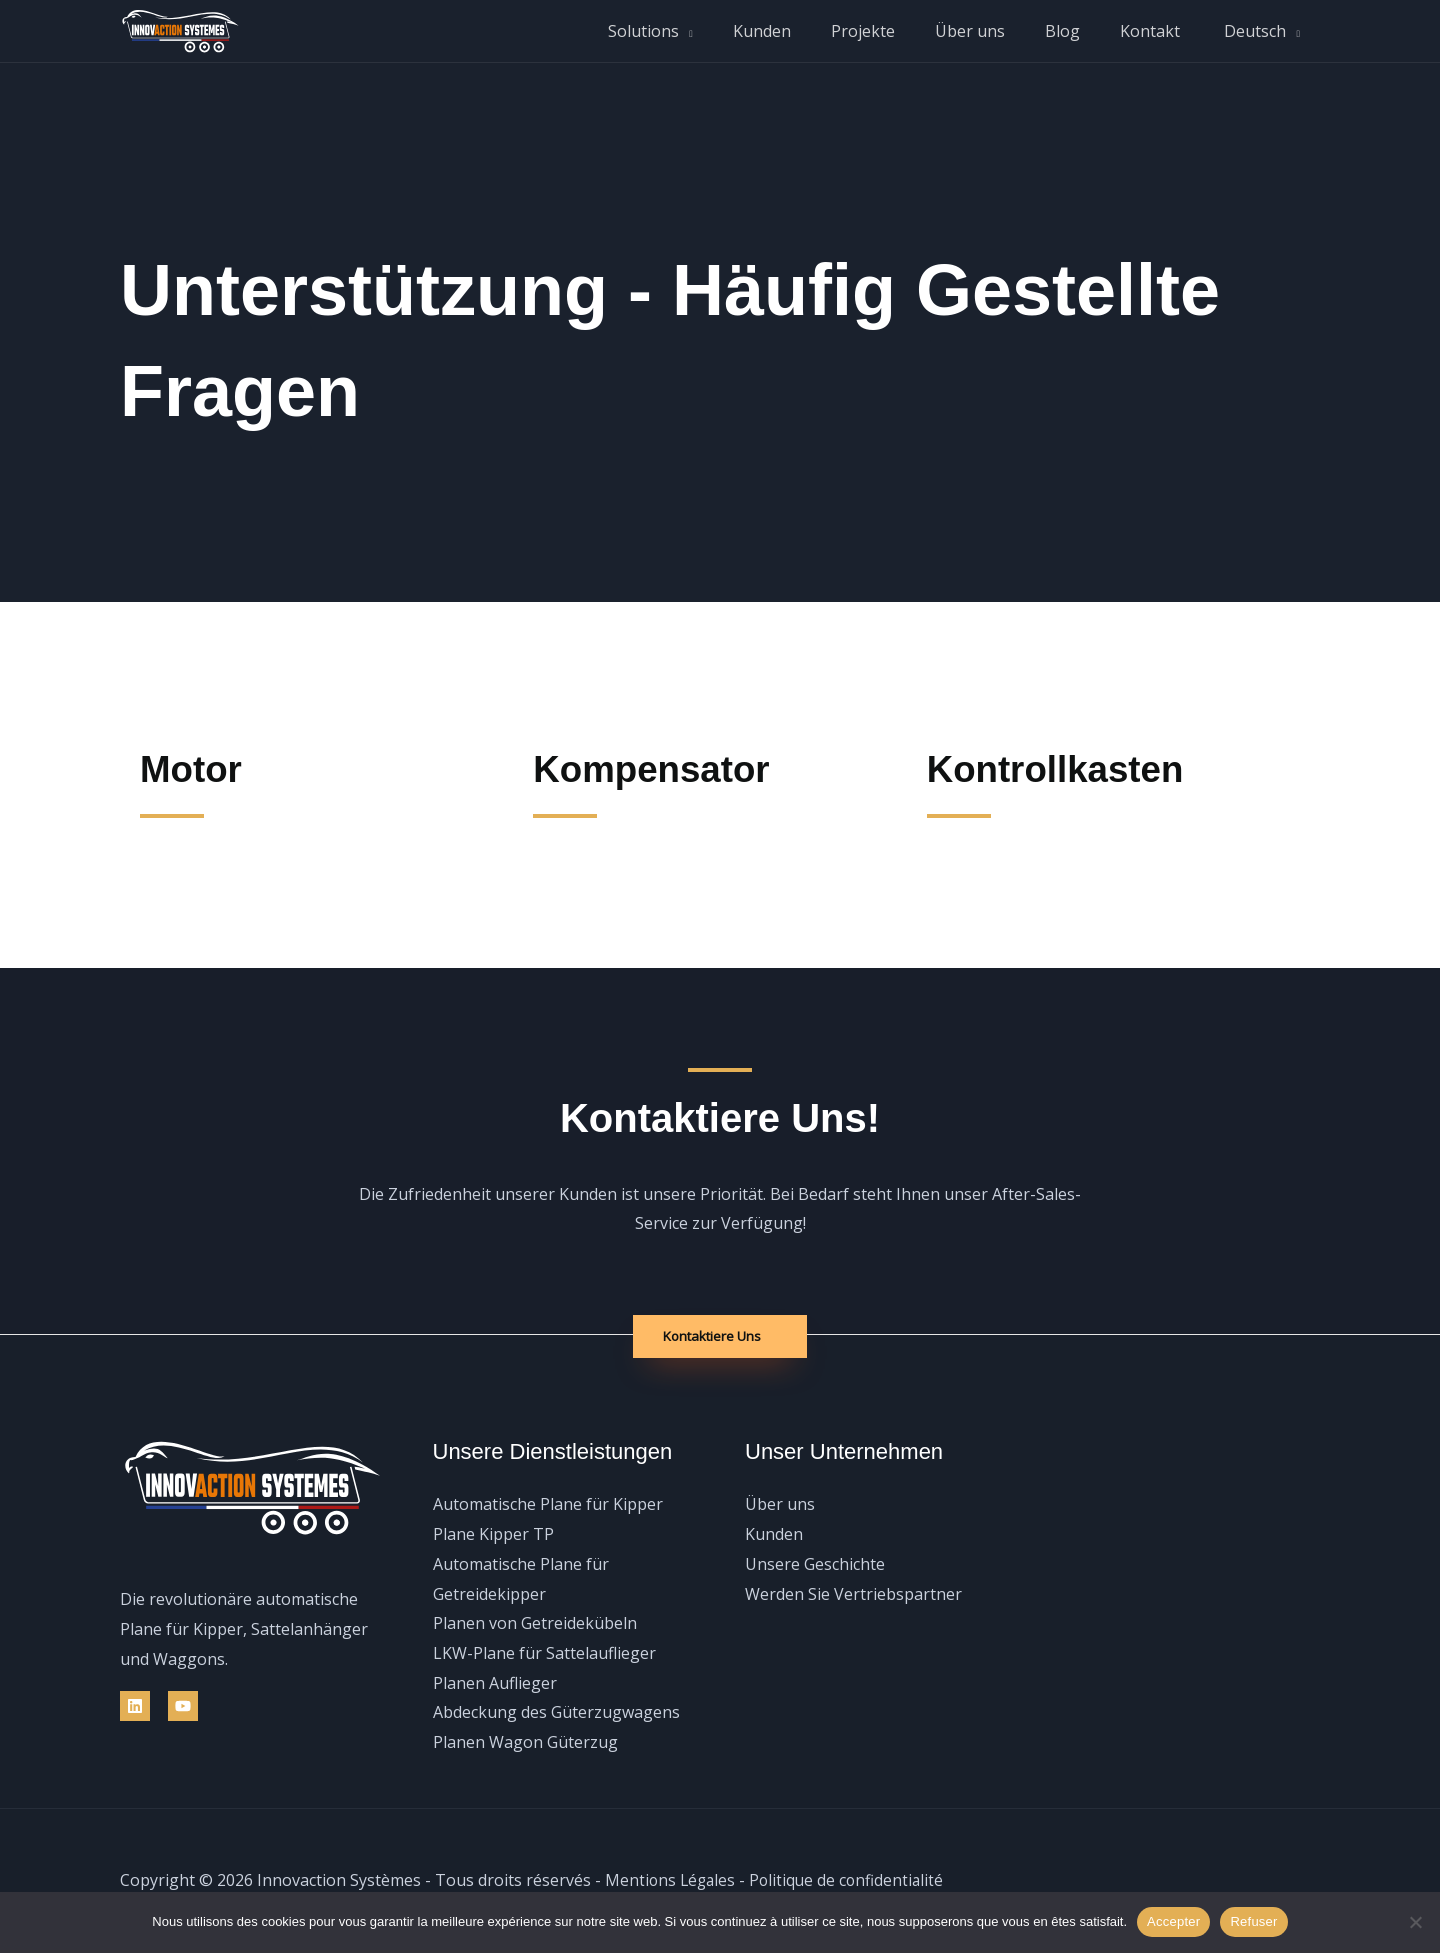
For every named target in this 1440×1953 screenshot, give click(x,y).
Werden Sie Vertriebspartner (853, 1594)
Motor (195, 768)
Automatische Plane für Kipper (548, 1505)
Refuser (1253, 1921)
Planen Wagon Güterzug (525, 1743)
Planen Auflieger (495, 1683)
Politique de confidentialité (852, 1880)
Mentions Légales (672, 1880)
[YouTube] (183, 1707)
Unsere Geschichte (815, 1564)
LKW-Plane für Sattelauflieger (544, 1654)
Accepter (1173, 1921)
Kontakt (1162, 31)
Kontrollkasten (1067, 768)
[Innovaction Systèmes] (180, 29)
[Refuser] (1415, 1922)
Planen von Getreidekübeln (535, 1624)
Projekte (899, 31)
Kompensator (662, 768)
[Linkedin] (135, 1707)
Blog (1082, 31)
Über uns (998, 31)
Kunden (806, 31)
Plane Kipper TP (493, 1535)
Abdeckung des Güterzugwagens (556, 1713)
